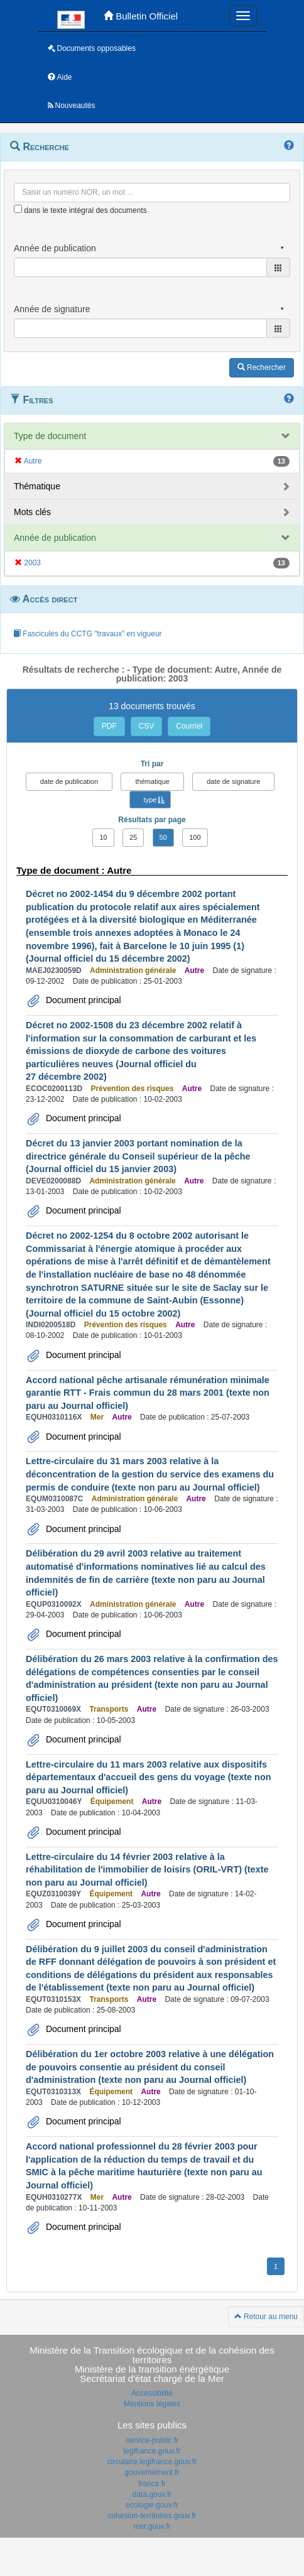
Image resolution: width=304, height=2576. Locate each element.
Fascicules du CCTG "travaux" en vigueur (87, 633)
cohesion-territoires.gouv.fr (151, 2515)
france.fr (152, 2483)
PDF (109, 726)
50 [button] (163, 837)
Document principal (82, 1000)
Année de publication (55, 538)
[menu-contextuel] (18, 209)
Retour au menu (266, 2316)
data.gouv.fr (152, 2494)
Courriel (189, 726)
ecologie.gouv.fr (152, 2505)
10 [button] (103, 837)
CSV (147, 726)
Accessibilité (152, 2393)
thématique (152, 781)
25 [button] (133, 837)
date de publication (69, 781)
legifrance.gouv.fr (151, 2451)
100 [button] (194, 837)
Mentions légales (152, 2403)
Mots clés (32, 512)
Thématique (37, 486)
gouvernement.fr (151, 2472)
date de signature (233, 781)
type (150, 799)
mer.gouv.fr (151, 2526)
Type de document (50, 436)
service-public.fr (152, 2440)
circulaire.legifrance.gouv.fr (152, 2461)
